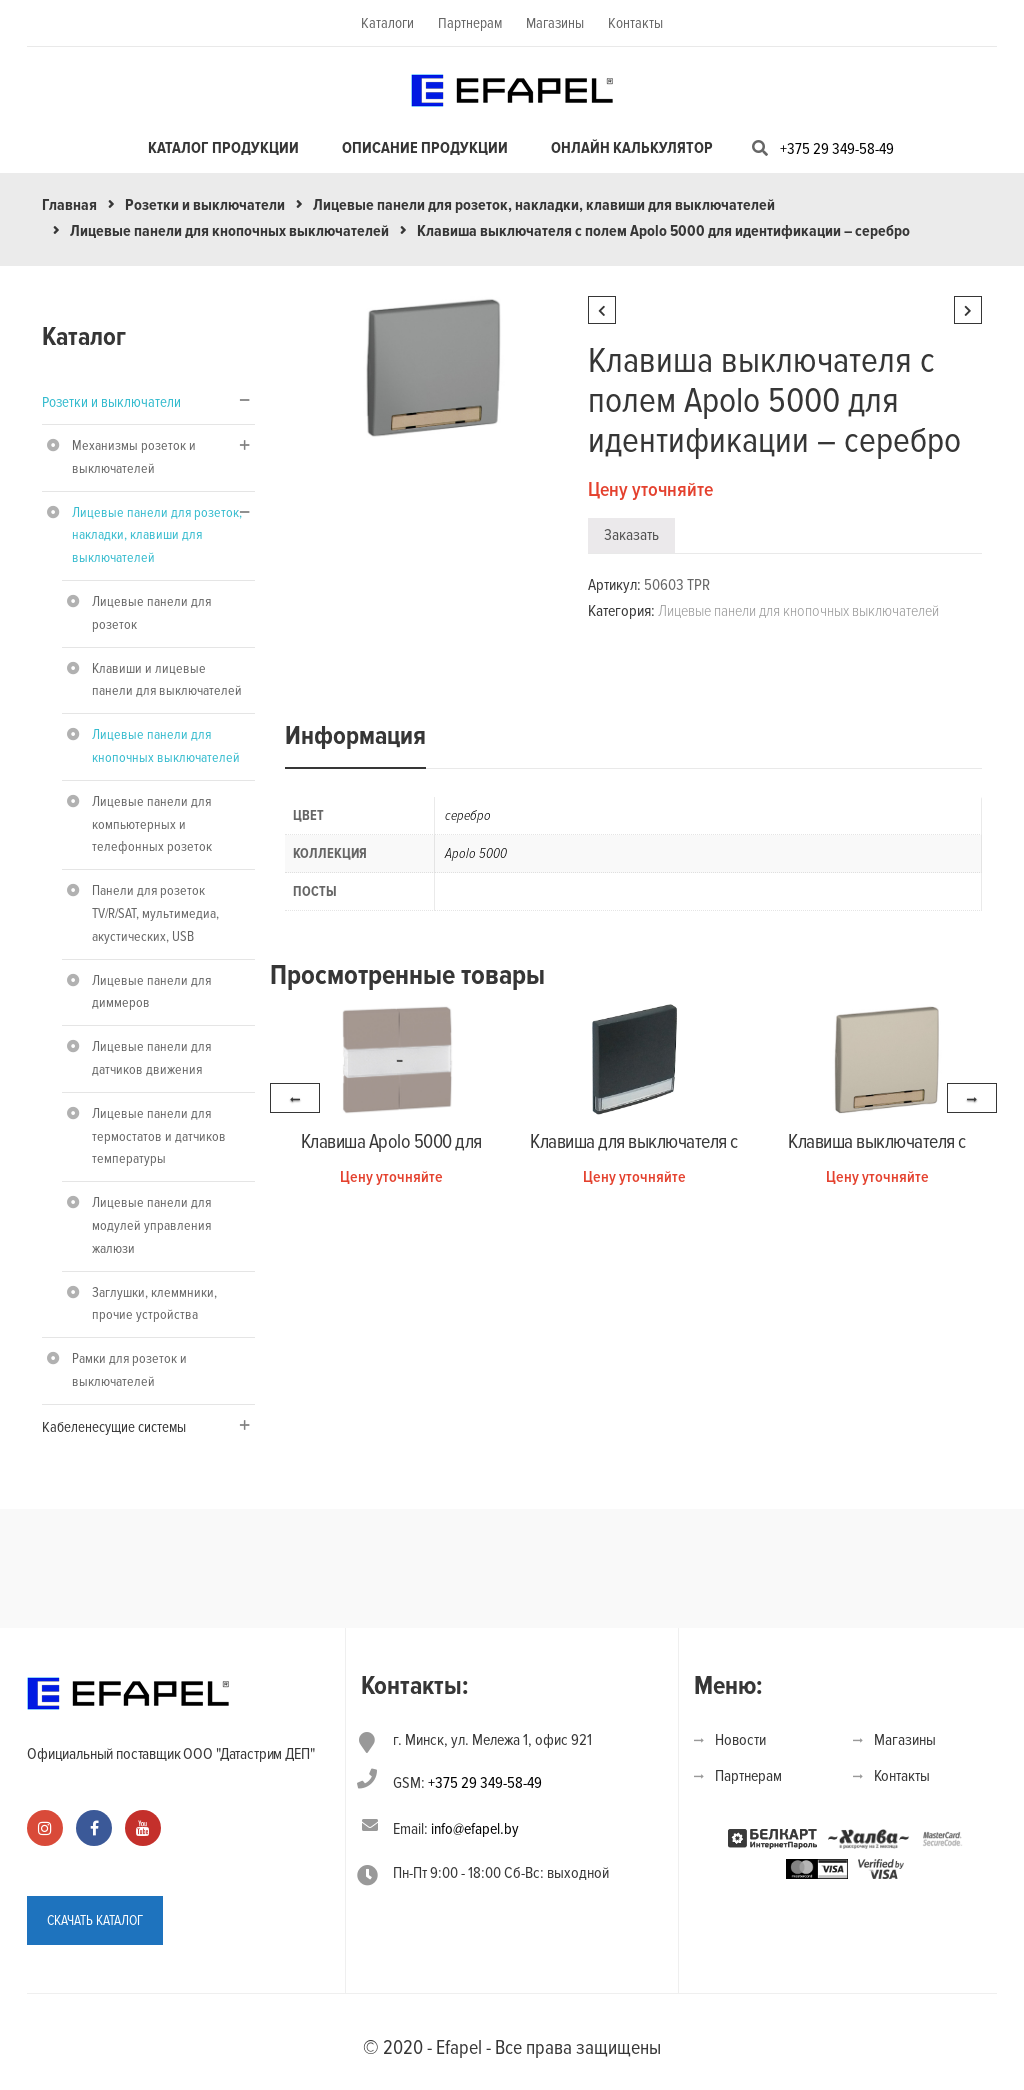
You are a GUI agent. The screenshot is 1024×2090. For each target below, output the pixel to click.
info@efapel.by (475, 1829)
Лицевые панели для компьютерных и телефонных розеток (152, 824)
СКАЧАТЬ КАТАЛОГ (95, 1918)
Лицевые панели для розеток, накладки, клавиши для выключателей (544, 205)
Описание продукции (425, 148)
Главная (69, 205)
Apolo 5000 (476, 853)
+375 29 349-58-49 (837, 149)
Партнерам (470, 23)
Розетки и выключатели (205, 205)
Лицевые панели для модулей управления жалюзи (151, 1225)
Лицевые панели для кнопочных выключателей (229, 231)
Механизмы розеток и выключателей (134, 457)
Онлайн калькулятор (632, 148)
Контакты (635, 23)
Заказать (631, 535)
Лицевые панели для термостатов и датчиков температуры (159, 1136)
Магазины (555, 23)
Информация (355, 736)
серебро (468, 815)
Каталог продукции (223, 148)
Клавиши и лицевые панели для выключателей (167, 680)
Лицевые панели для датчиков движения (151, 1058)
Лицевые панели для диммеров (151, 992)
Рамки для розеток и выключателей (129, 1370)
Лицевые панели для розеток (151, 613)
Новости (740, 1740)
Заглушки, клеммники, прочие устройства (154, 1304)
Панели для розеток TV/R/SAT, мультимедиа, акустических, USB (155, 913)
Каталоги (387, 23)
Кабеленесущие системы (114, 1427)
